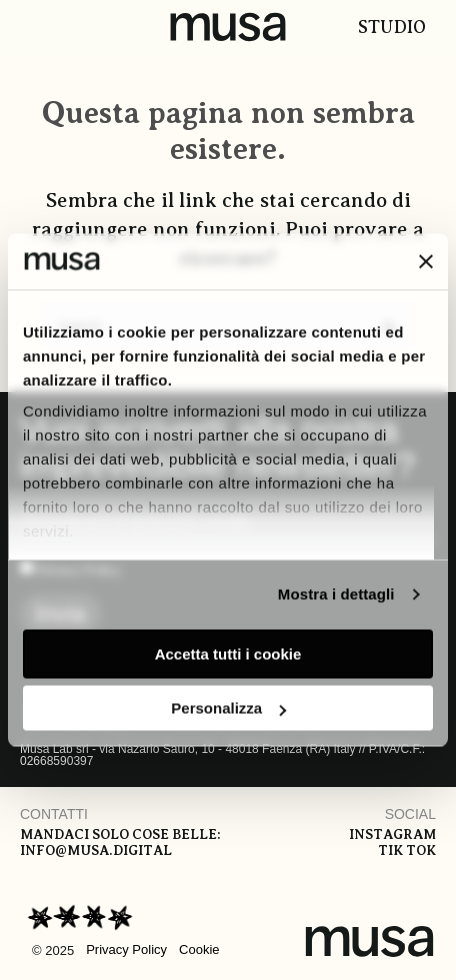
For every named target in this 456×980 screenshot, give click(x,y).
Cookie (199, 949)
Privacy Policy (126, 949)
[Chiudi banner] (426, 261)
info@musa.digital (96, 850)
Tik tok (407, 850)
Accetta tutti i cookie (228, 653)
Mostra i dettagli (336, 594)
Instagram (392, 834)
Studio (392, 27)
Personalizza (228, 708)
